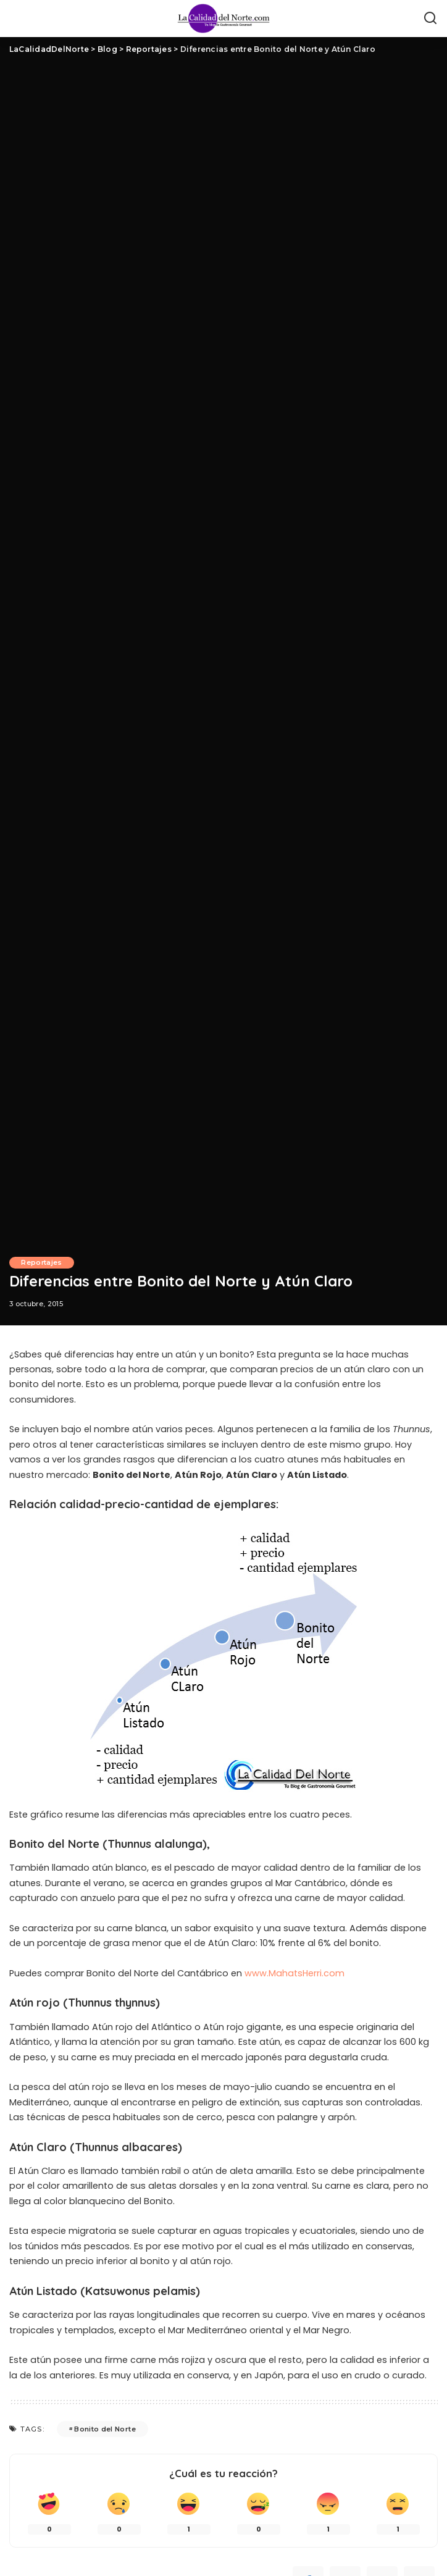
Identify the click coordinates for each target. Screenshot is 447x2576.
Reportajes (42, 1262)
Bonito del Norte (105, 2429)
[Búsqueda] (430, 18)
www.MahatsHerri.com (294, 1973)
